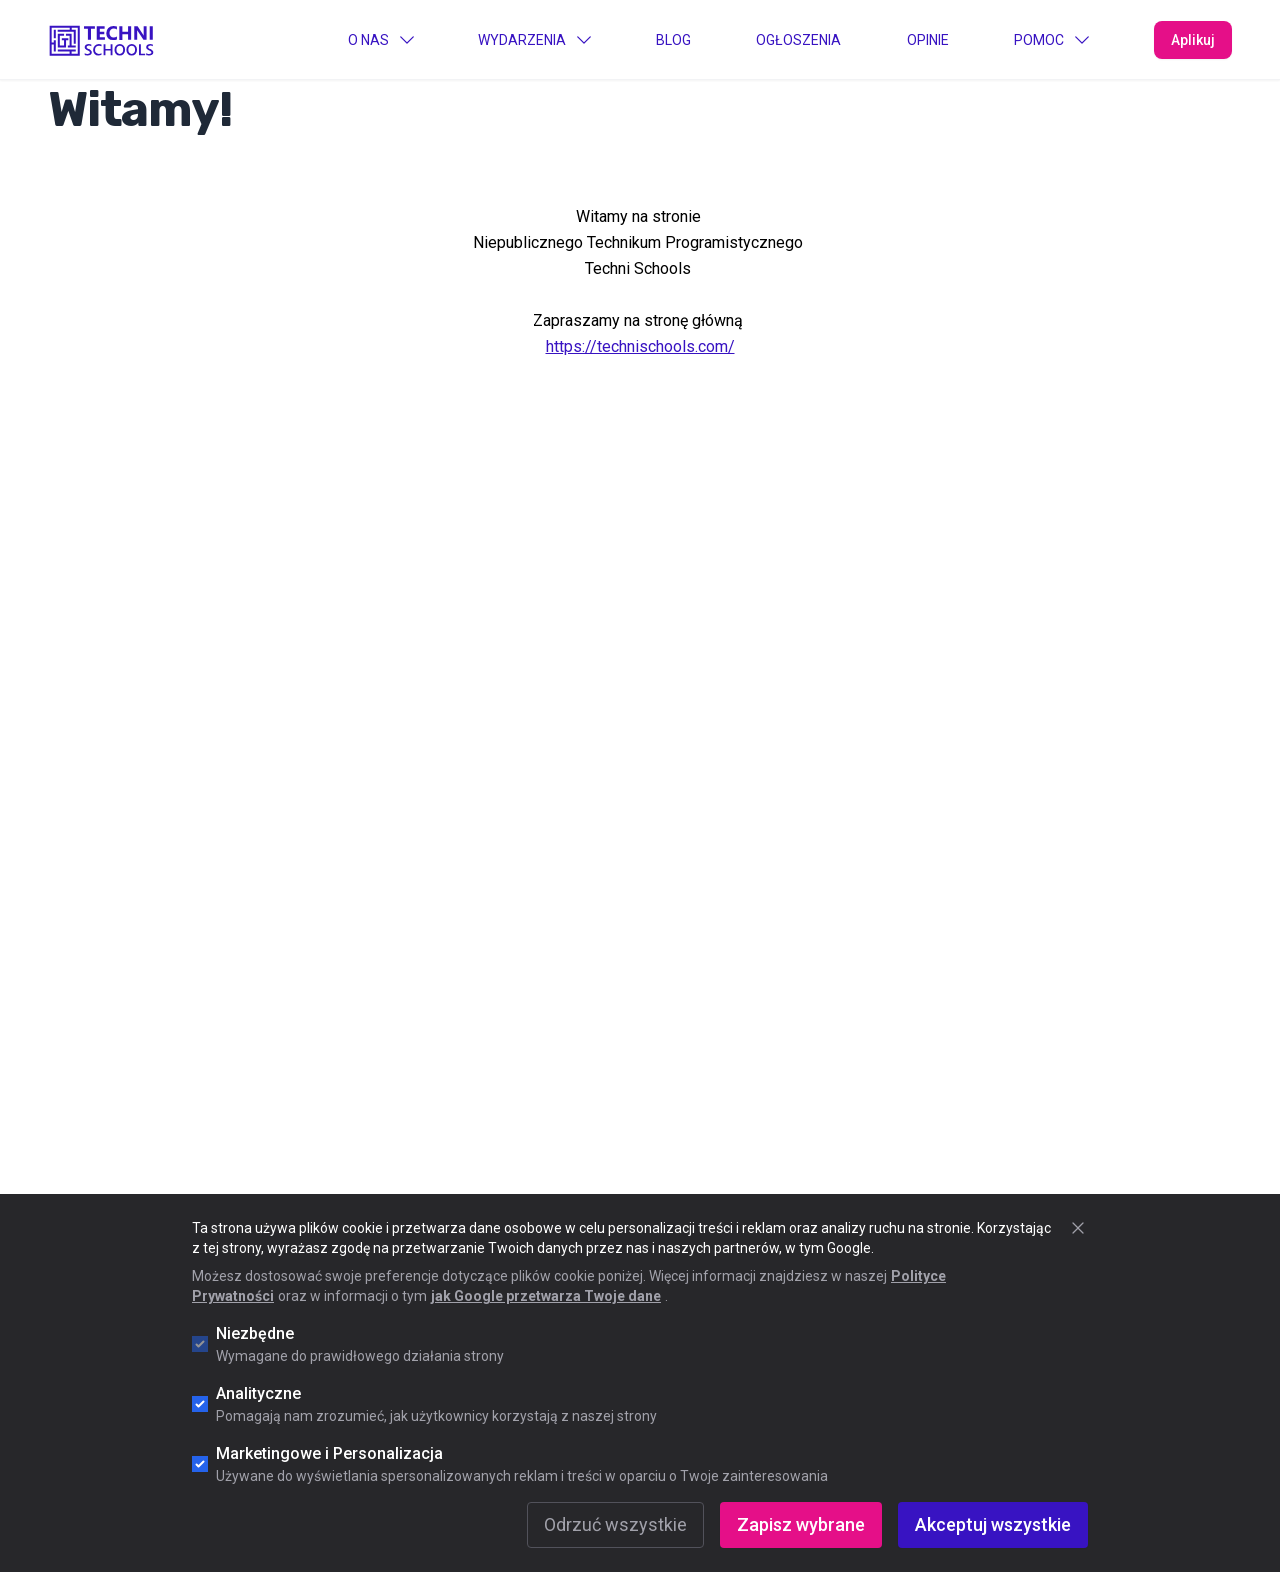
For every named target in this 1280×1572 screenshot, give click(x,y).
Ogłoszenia (798, 40)
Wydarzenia (534, 40)
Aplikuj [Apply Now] (1193, 40)
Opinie (928, 40)
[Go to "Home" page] (102, 39)
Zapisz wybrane (801, 1524)
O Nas (380, 40)
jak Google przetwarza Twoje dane (546, 1296)
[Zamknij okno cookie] (1078, 1228)
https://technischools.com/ (640, 346)
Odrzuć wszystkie (615, 1524)
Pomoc (1051, 40)
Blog (673, 40)
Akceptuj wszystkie (993, 1524)
